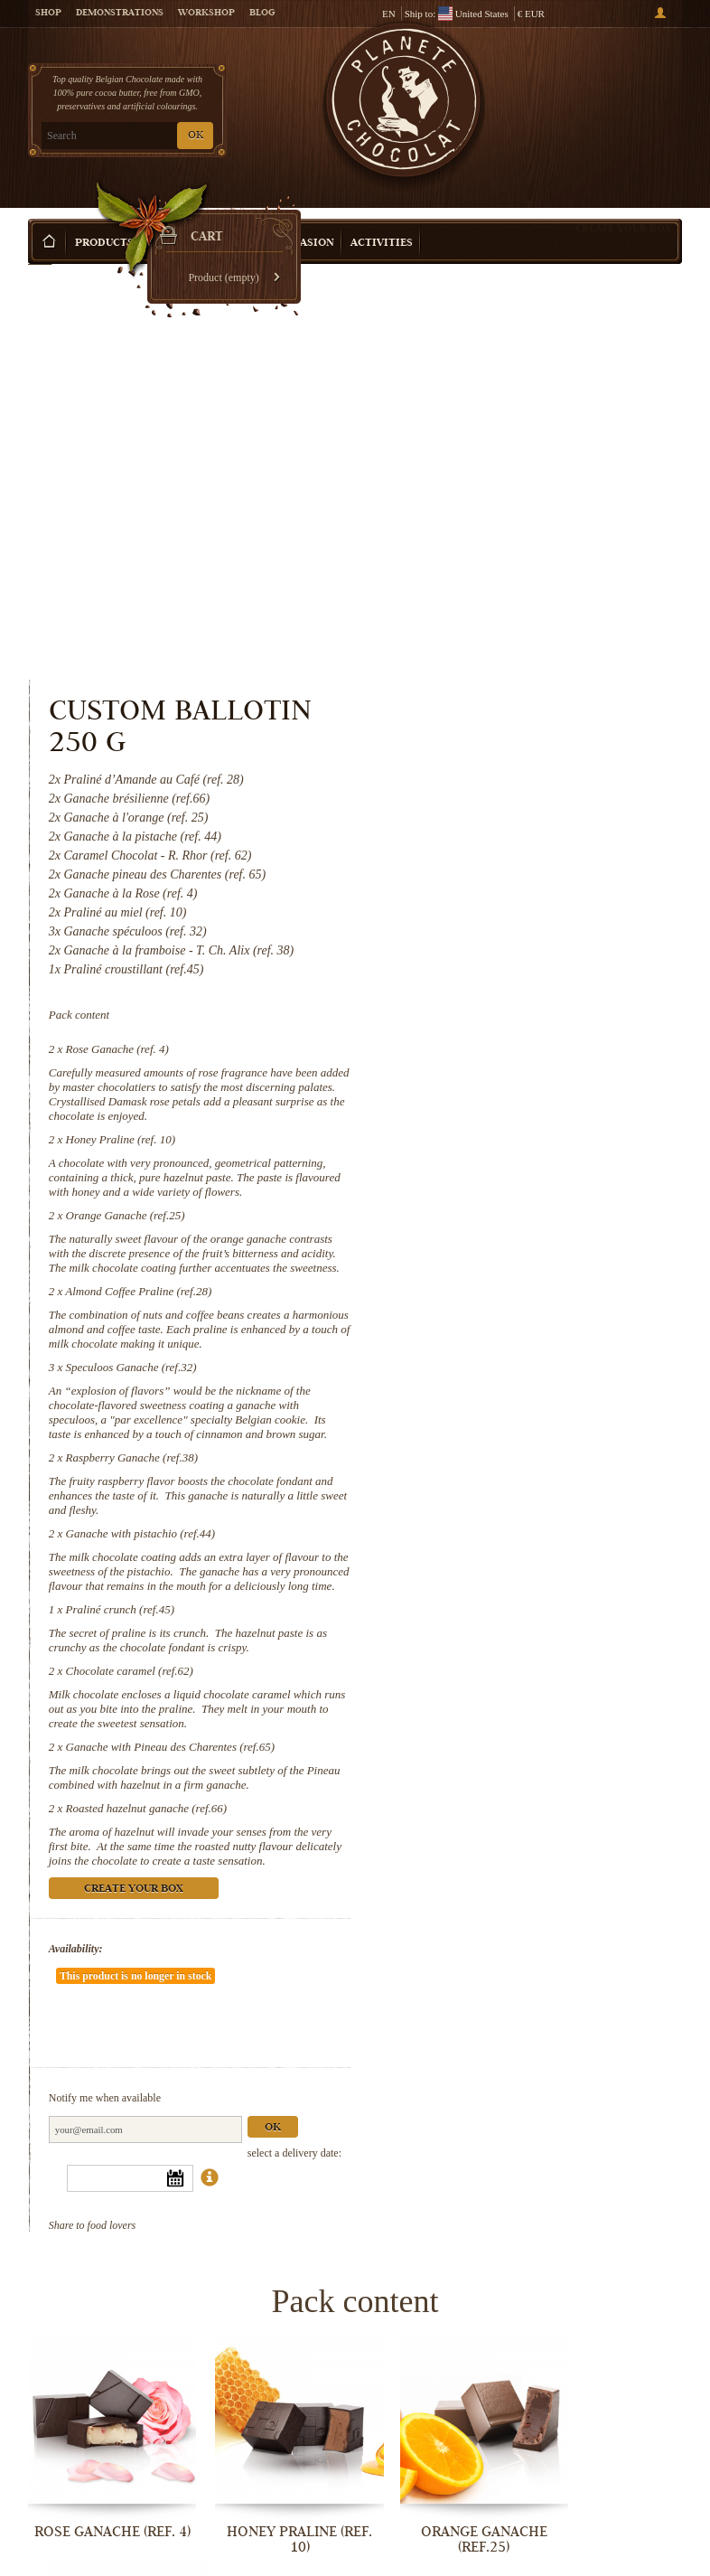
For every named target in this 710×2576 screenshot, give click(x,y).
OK (195, 136)
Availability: (452, 1618)
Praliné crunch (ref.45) (496, 1264)
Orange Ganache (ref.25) (501, 812)
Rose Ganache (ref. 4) (493, 631)
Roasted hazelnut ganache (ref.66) (522, 1463)
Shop (48, 13)
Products (104, 216)
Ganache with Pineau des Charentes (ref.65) (546, 1401)
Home (39, 248)
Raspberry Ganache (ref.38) (508, 1098)
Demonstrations (119, 13)
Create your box (623, 200)
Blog (262, 13)
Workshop (206, 13)
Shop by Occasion (281, 216)
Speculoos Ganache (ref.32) (507, 993)
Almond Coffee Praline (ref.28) (515, 902)
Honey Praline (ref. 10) (497, 722)
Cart (614, 91)
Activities (381, 216)
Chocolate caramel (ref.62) (505, 1325)
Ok (648, 1750)
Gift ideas (180, 216)
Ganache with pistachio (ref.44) (517, 1173)
